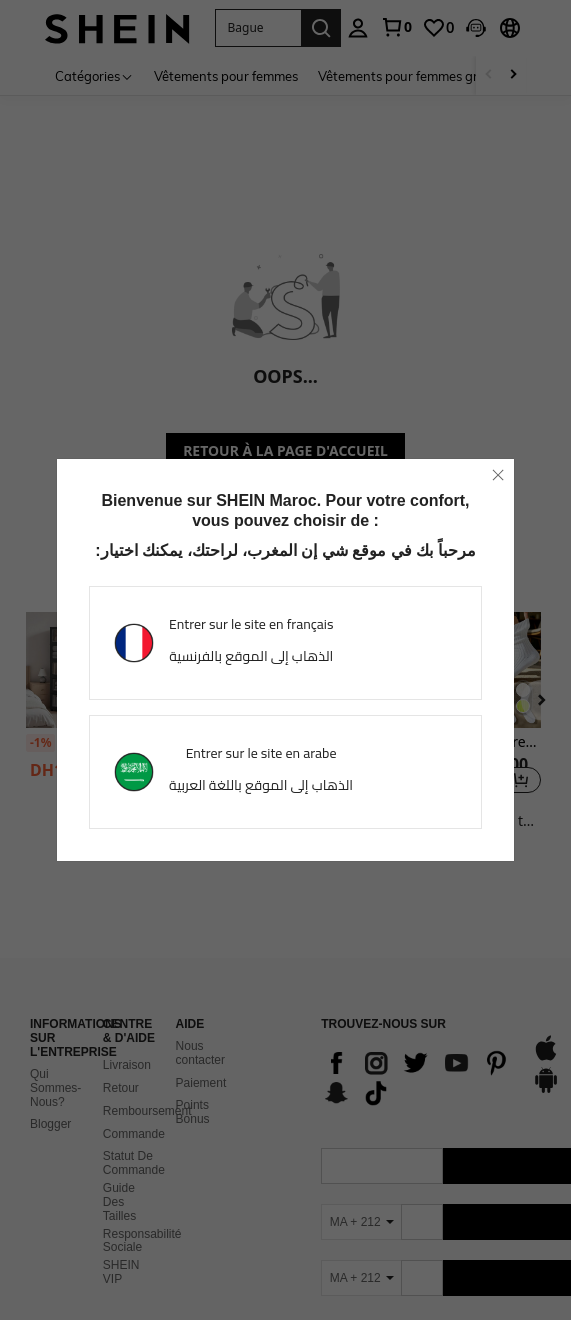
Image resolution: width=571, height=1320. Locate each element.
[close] (498, 475)
